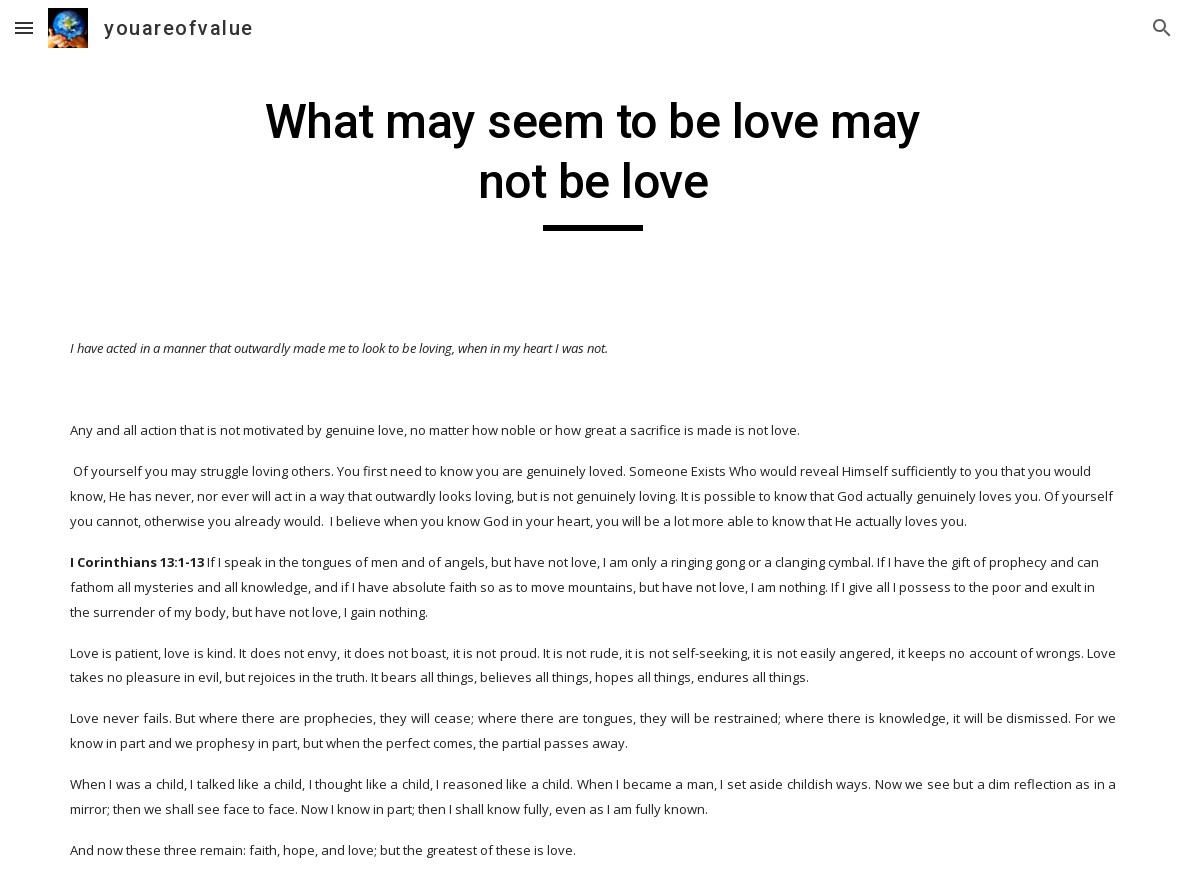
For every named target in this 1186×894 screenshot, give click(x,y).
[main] (592, 161)
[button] (24, 27)
